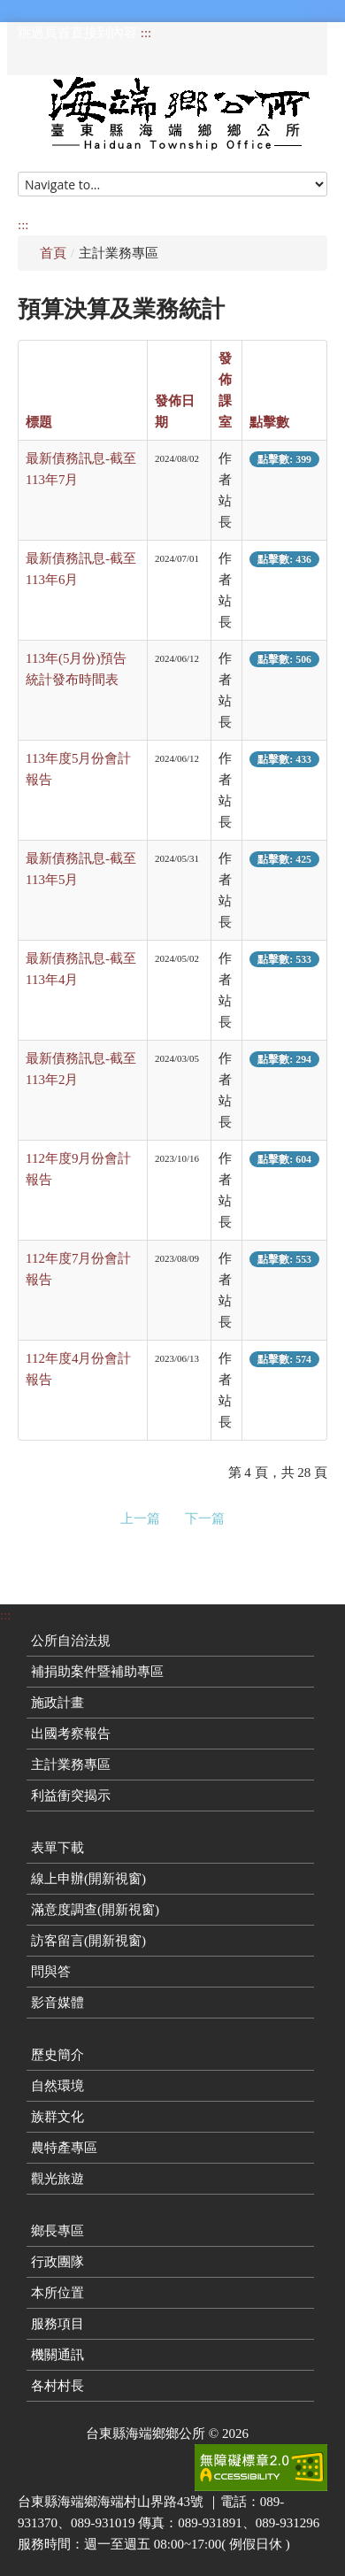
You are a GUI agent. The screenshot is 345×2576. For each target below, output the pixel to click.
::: (146, 33)
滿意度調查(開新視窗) (95, 1910)
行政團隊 (57, 2262)
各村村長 (57, 2386)
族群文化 (57, 2117)
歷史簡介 (57, 2055)
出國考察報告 (71, 1733)
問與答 (51, 1972)
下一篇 (205, 1518)
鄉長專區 (57, 2231)
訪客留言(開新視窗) (88, 1941)
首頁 (53, 253)
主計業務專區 (71, 1764)
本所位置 (57, 2293)
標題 (39, 422)
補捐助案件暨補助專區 (97, 1672)
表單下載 (57, 1848)
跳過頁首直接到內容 (77, 33)
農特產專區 (64, 2148)
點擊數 (269, 422)
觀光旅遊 (57, 2179)
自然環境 (57, 2086)
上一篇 (140, 1518)
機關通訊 (57, 2355)
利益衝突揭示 (71, 1795)
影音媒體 (57, 2002)
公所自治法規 (71, 1641)
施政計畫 (57, 1703)
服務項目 (57, 2324)
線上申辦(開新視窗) (88, 1879)
